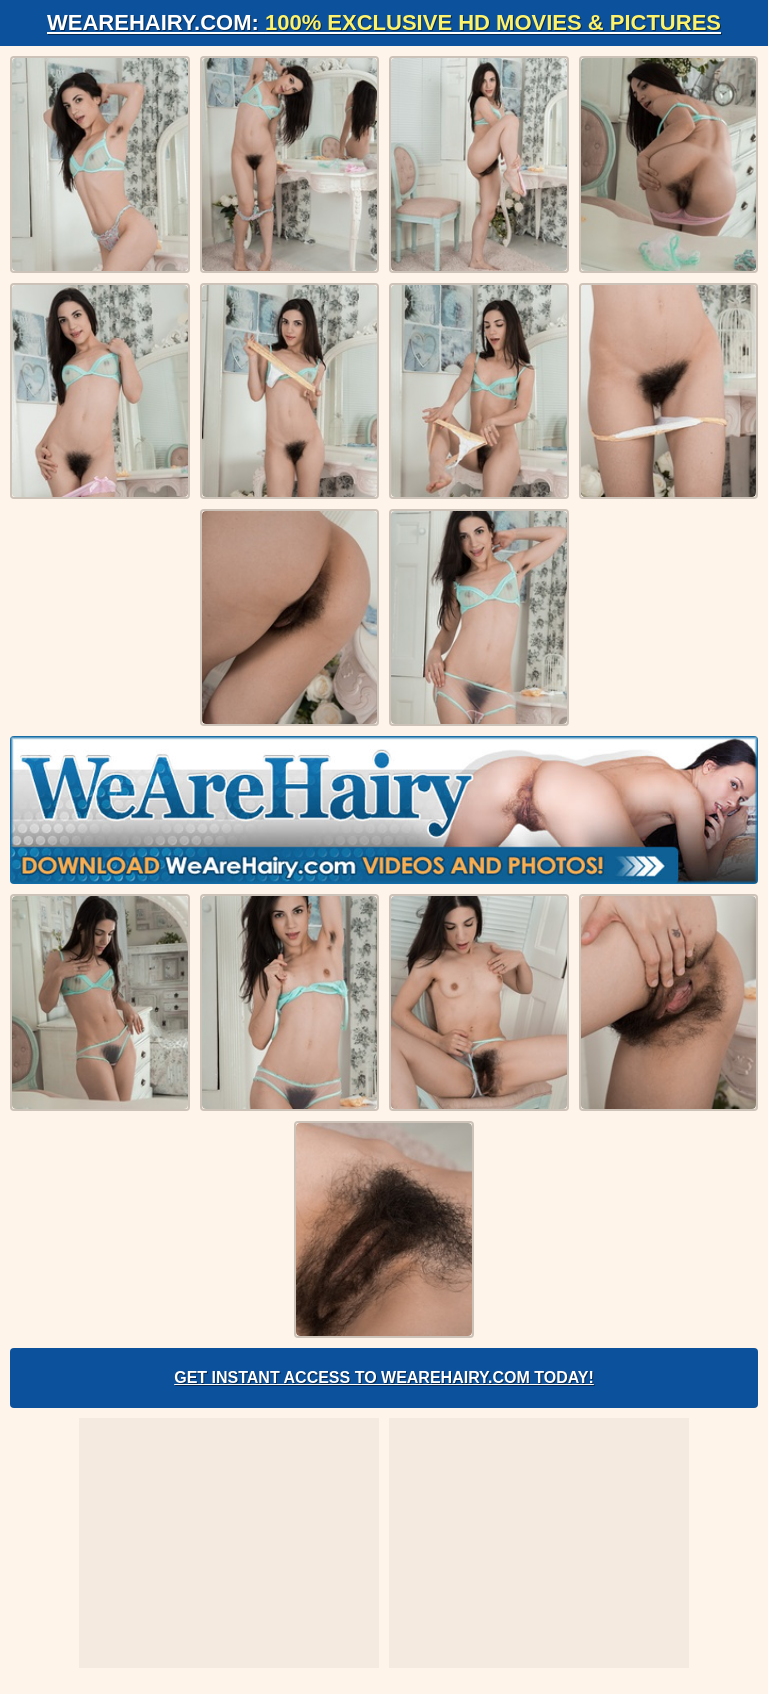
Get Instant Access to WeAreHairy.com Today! (384, 1377)
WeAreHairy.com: (384, 22)
